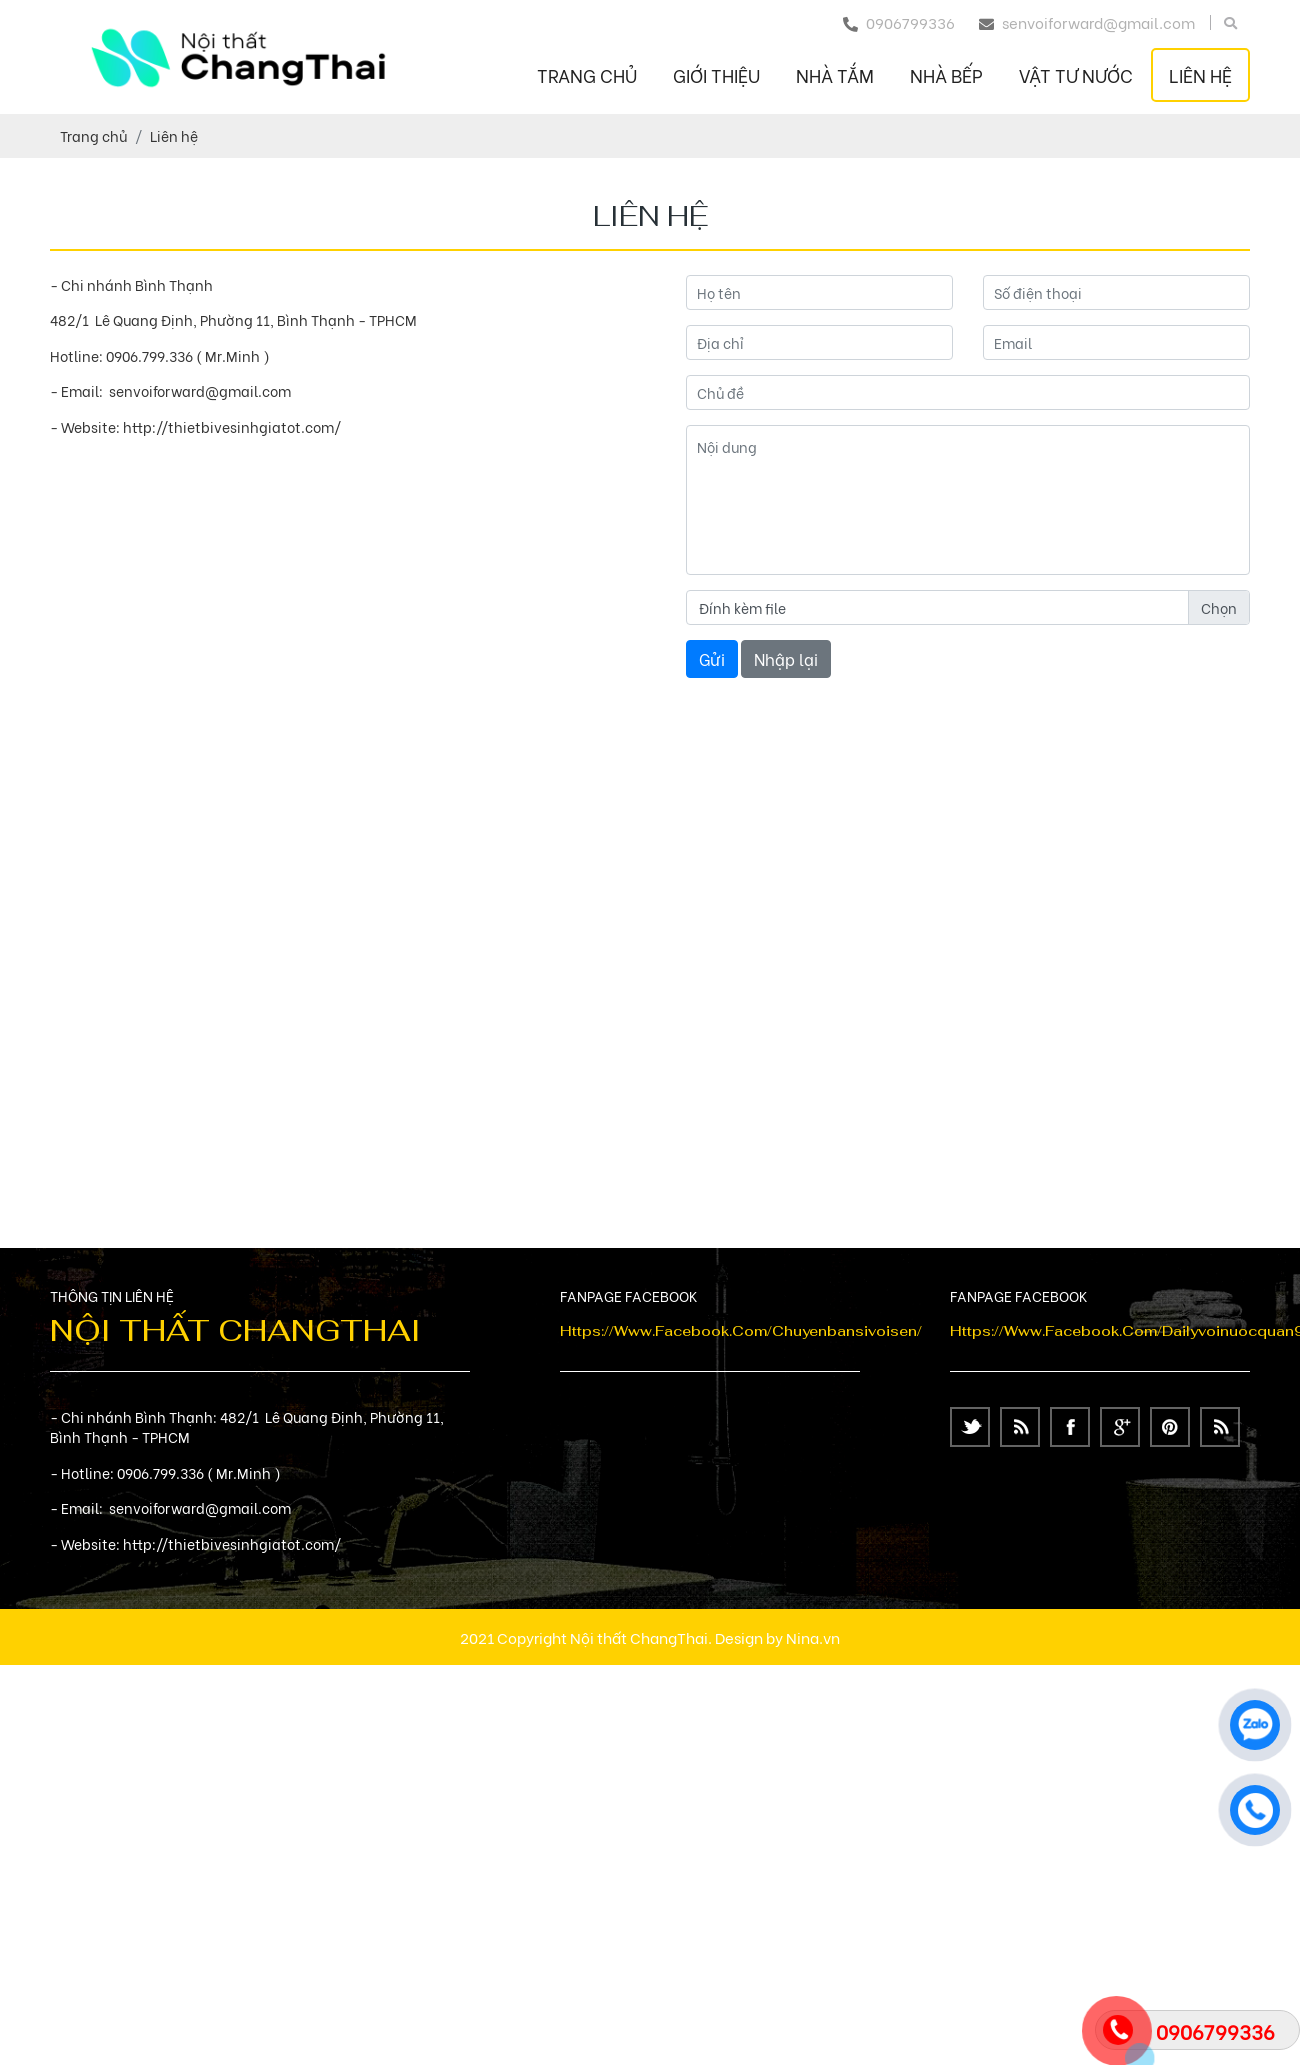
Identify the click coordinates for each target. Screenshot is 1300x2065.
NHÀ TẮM (835, 74)
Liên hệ (1200, 74)
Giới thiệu (716, 74)
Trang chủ (587, 74)
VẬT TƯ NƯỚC (1076, 74)
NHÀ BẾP (946, 74)
